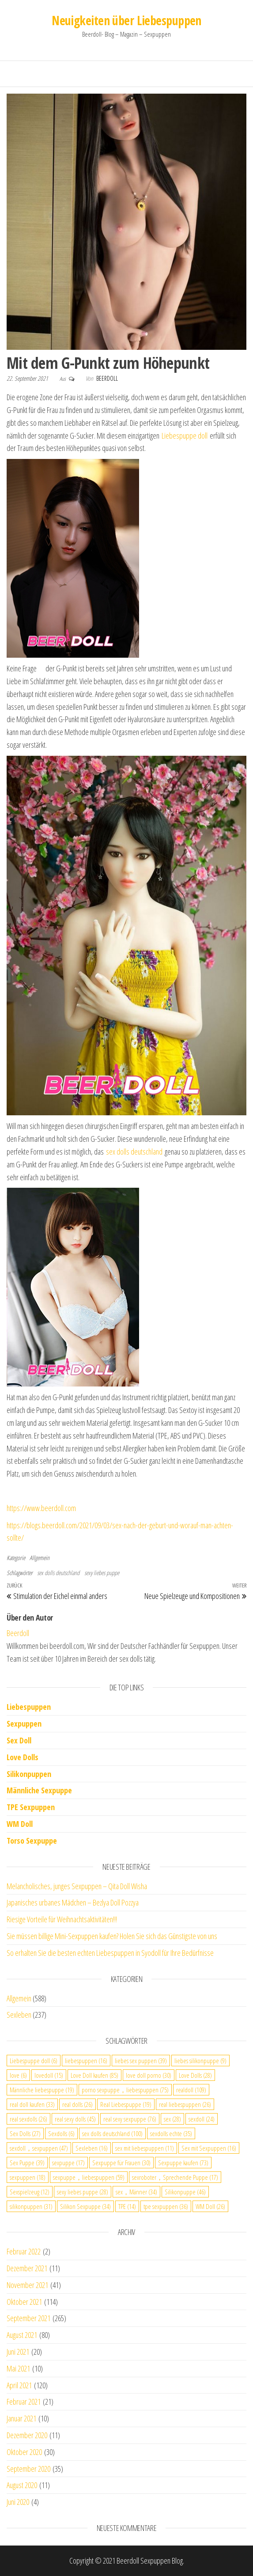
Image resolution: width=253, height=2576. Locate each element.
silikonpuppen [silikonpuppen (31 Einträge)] (31, 2206)
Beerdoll (107, 378)
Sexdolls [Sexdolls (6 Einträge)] (61, 2133)
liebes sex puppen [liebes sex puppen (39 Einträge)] (141, 2060)
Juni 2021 (18, 2351)
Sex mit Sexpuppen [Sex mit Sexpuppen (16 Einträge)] (208, 2148)
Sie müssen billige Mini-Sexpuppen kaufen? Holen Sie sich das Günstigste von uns (112, 1936)
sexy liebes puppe (101, 1572)
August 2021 (22, 2335)
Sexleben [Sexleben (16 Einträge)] (92, 2148)
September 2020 (28, 2468)
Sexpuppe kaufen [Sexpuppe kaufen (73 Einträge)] (183, 2162)
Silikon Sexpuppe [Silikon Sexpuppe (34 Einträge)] (85, 2206)
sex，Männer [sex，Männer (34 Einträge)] (136, 2191)
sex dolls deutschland (134, 1151)
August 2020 (22, 2485)
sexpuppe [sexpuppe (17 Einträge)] (68, 2162)
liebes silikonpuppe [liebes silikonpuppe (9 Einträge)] (200, 2060)
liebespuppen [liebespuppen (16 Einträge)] (86, 2060)
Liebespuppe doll (185, 435)
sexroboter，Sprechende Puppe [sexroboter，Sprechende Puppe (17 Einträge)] (175, 2177)
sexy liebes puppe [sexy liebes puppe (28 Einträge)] (82, 2191)
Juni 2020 (18, 2501)
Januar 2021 (21, 2418)
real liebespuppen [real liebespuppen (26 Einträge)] (185, 2104)
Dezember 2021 (27, 2268)
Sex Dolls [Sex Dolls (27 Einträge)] (25, 2133)
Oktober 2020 (24, 2452)
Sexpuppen (24, 1723)
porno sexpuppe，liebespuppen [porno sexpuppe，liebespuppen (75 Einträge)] (125, 2089)
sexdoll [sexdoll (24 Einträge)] (202, 2118)
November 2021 (27, 2285)
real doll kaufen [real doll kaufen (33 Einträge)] (32, 2104)
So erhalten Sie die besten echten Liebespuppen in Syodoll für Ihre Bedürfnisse (110, 1952)
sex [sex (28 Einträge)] (172, 2118)
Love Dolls (22, 1757)
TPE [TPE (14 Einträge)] (127, 2206)
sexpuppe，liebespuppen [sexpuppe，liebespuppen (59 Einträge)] (89, 2177)
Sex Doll (19, 1740)
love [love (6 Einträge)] (18, 2075)
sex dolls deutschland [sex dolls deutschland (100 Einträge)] (112, 2133)
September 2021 (28, 2318)
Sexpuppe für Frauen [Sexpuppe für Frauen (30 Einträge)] (121, 2162)
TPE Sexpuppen (31, 1807)
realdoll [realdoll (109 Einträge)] (191, 2089)
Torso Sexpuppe (32, 1840)
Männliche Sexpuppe (39, 1790)
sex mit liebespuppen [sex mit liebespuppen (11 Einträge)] (144, 2148)
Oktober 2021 (24, 2301)
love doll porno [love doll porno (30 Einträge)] (148, 2075)
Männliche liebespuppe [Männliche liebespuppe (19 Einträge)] (42, 2089)
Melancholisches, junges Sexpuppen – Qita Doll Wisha (77, 1886)
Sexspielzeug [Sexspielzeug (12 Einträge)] (29, 2191)
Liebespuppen (29, 1706)
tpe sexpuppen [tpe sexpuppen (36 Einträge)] (165, 2206)
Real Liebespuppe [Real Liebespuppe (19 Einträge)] (125, 2104)
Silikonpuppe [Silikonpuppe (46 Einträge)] (185, 2191)
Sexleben (19, 2014)
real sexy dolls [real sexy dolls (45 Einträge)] (75, 2118)
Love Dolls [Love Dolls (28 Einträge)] (195, 2075)
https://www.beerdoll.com (41, 1508)
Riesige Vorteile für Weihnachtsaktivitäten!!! (62, 1919)
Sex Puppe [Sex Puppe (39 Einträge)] (27, 2162)
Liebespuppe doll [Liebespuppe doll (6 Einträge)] (33, 2060)
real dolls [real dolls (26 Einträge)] (77, 2104)
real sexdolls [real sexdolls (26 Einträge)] (28, 2118)
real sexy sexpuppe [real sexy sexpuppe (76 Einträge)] (129, 2118)
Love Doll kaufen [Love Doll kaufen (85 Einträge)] (94, 2075)
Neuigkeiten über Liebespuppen (126, 20)
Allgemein (39, 1557)
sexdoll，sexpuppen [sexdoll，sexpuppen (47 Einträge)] (39, 2148)
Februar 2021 (24, 2401)
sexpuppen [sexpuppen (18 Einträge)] (27, 2177)
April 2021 (19, 2385)
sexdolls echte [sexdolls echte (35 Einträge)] (171, 2133)
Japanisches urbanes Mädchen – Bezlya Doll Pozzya (73, 1902)
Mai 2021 (18, 2368)
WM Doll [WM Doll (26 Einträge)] (210, 2206)
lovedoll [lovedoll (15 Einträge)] (48, 2075)
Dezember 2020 (27, 2435)
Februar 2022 (24, 2251)
